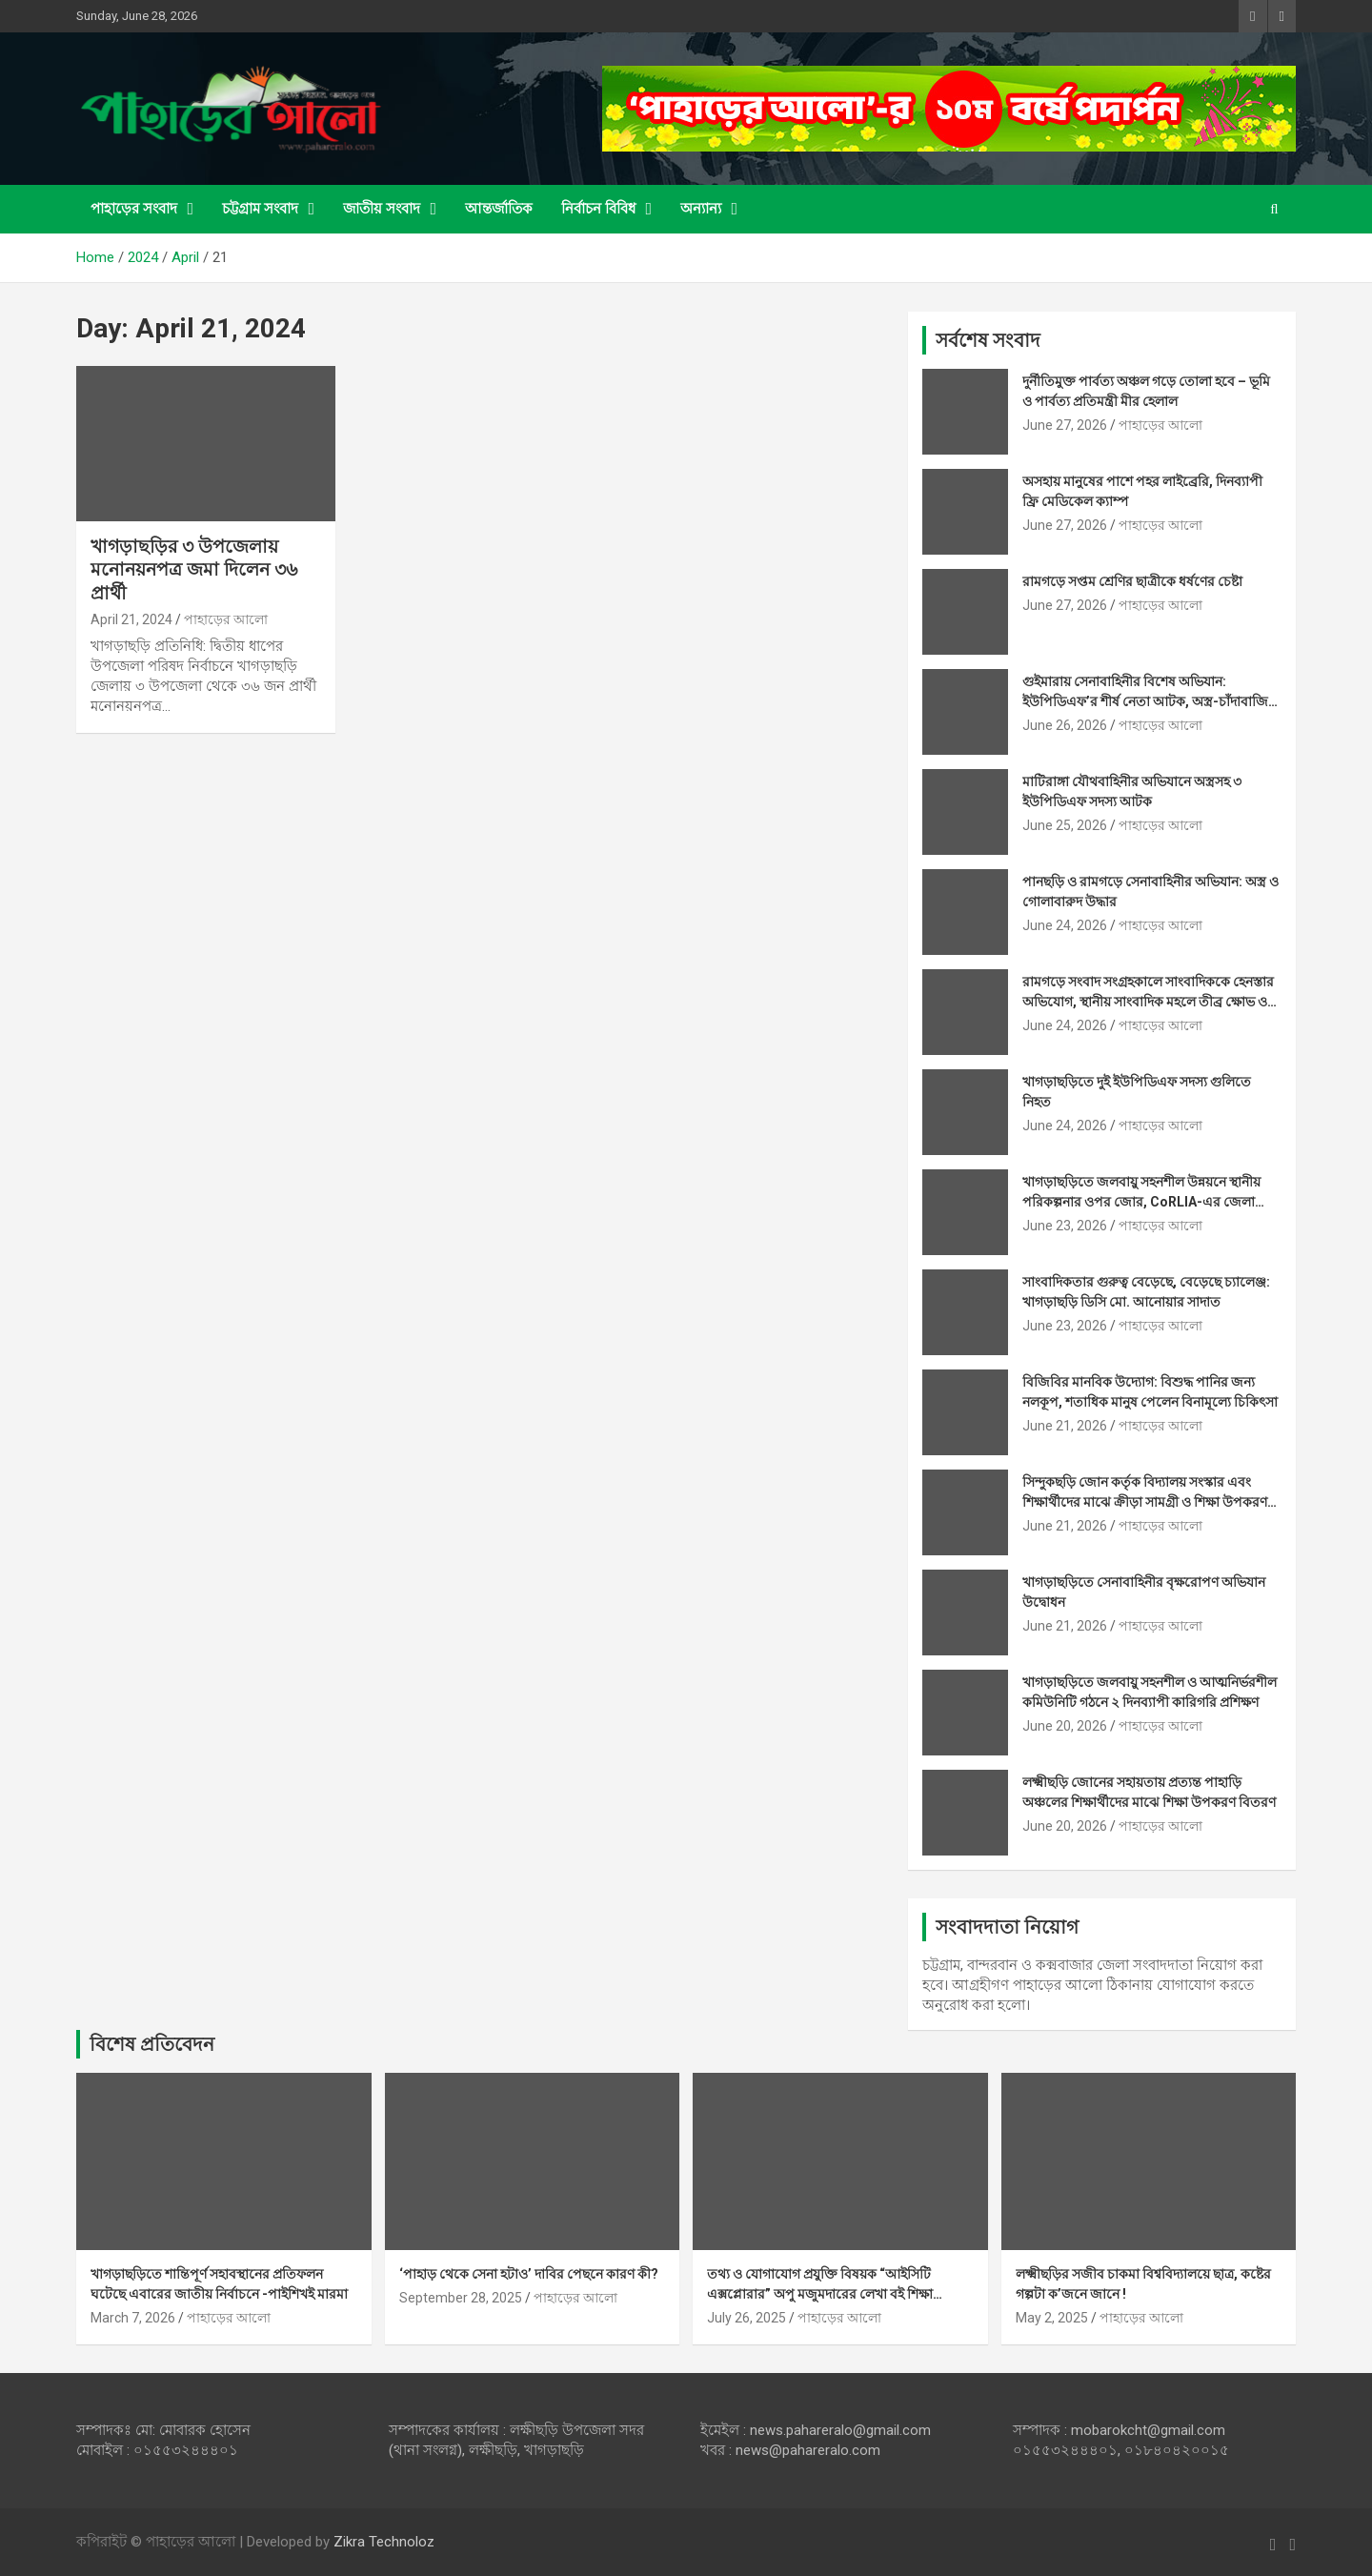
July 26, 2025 (746, 2317)
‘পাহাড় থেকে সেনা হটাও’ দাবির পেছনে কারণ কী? (528, 2274)
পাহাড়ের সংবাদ (134, 208)
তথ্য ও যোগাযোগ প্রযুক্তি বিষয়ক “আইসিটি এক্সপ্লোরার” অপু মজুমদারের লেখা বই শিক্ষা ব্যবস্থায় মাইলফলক (820, 2294)
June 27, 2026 (1064, 425)
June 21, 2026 (1064, 1425)
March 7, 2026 (133, 2317)
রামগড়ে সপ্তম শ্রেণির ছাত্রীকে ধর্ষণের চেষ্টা (1132, 581)
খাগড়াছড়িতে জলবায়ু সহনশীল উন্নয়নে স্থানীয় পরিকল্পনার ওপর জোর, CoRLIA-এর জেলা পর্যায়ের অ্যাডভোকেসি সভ (1141, 1201)
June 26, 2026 (1064, 725)
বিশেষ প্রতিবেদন (152, 2044)
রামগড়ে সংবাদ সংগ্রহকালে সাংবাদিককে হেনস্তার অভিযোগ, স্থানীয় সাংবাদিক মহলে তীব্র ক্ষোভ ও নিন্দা (1148, 1001)
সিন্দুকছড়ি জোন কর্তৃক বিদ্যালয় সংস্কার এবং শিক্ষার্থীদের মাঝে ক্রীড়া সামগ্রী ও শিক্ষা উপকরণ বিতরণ (1144, 1502)
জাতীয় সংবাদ (381, 208)
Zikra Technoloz (383, 2541)
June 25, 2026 (1064, 825)
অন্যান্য (700, 208)
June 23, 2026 (1064, 1225)
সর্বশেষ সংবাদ (988, 340)
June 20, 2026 (1064, 1726)
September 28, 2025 (460, 2297)
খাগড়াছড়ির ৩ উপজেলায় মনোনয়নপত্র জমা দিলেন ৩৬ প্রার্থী (194, 570)
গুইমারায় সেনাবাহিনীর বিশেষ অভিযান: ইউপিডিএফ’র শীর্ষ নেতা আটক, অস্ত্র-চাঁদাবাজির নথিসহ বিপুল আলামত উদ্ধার (1149, 701)
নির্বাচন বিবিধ (598, 208)
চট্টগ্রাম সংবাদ (260, 208)
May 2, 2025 (1052, 2317)
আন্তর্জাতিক (499, 208)
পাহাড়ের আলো (226, 619)
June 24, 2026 (1064, 925)
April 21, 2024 (131, 619)
